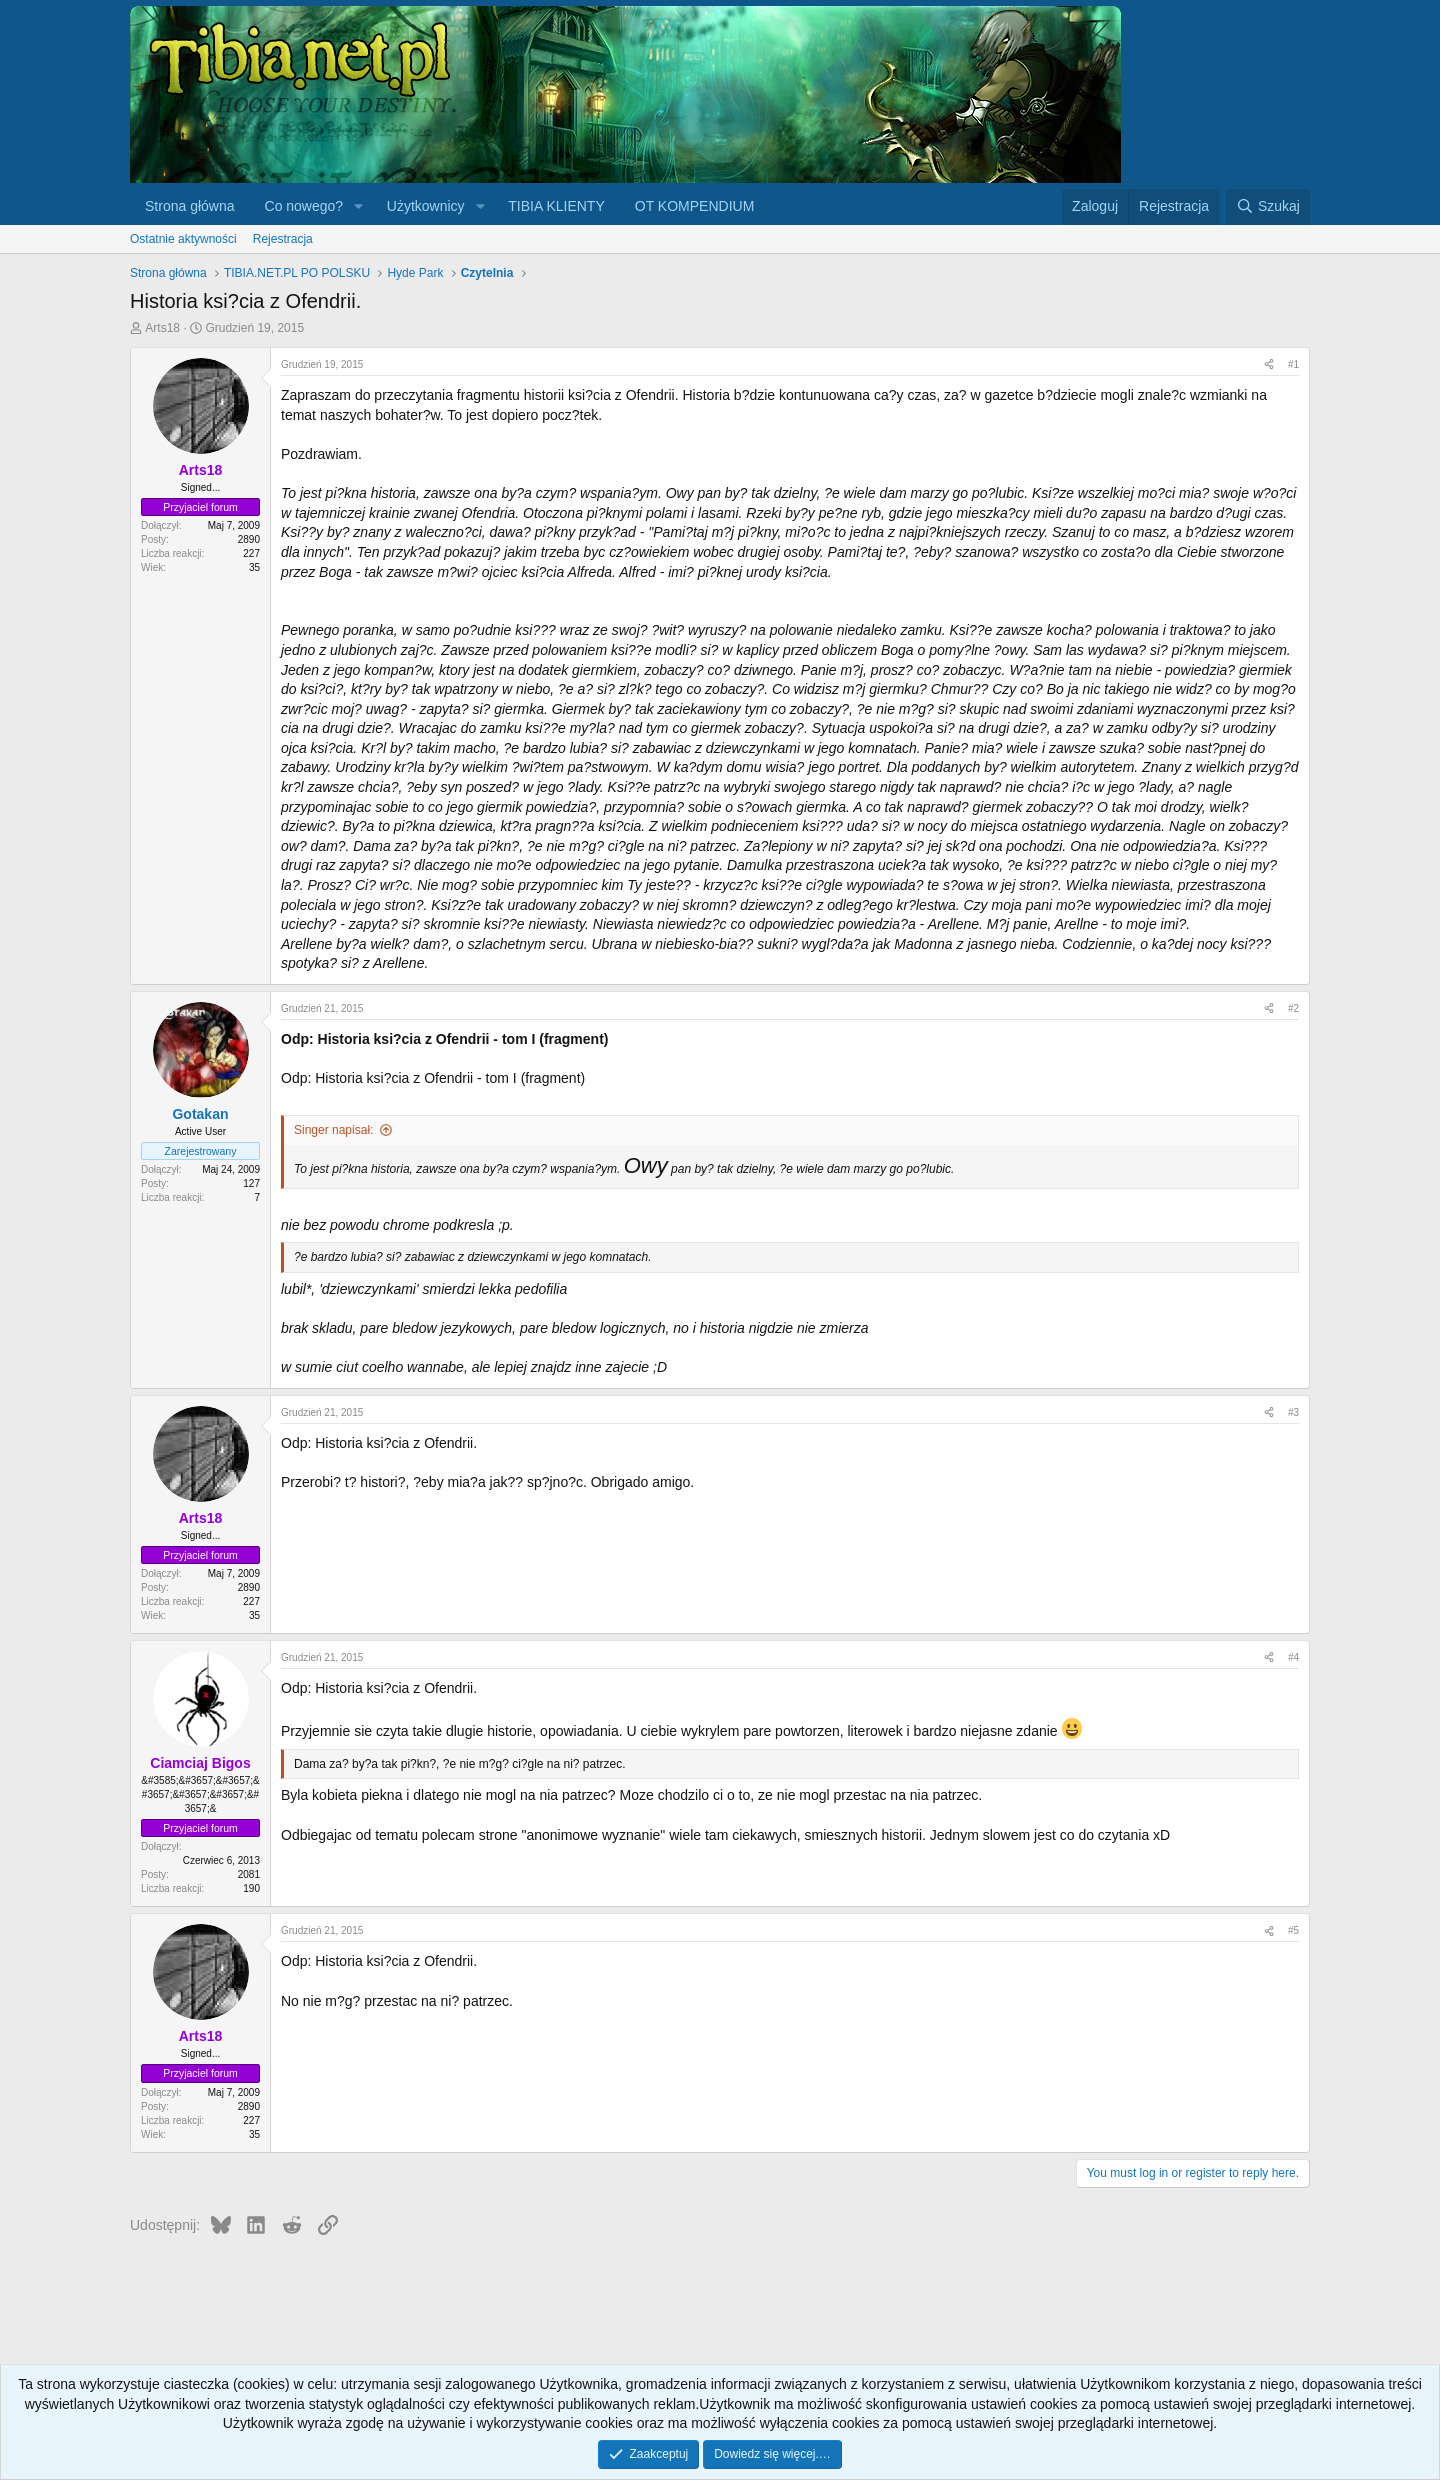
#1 (1293, 364)
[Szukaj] (1268, 207)
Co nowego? (304, 206)
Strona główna (190, 206)
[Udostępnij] (1269, 365)
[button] (358, 207)
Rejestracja (283, 239)
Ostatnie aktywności (183, 239)
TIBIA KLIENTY (556, 206)
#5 (1293, 1930)
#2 (1293, 1008)
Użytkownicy (426, 206)
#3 (1293, 1412)
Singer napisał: (333, 1130)
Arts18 (162, 328)
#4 (1293, 1657)
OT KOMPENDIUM (695, 206)
